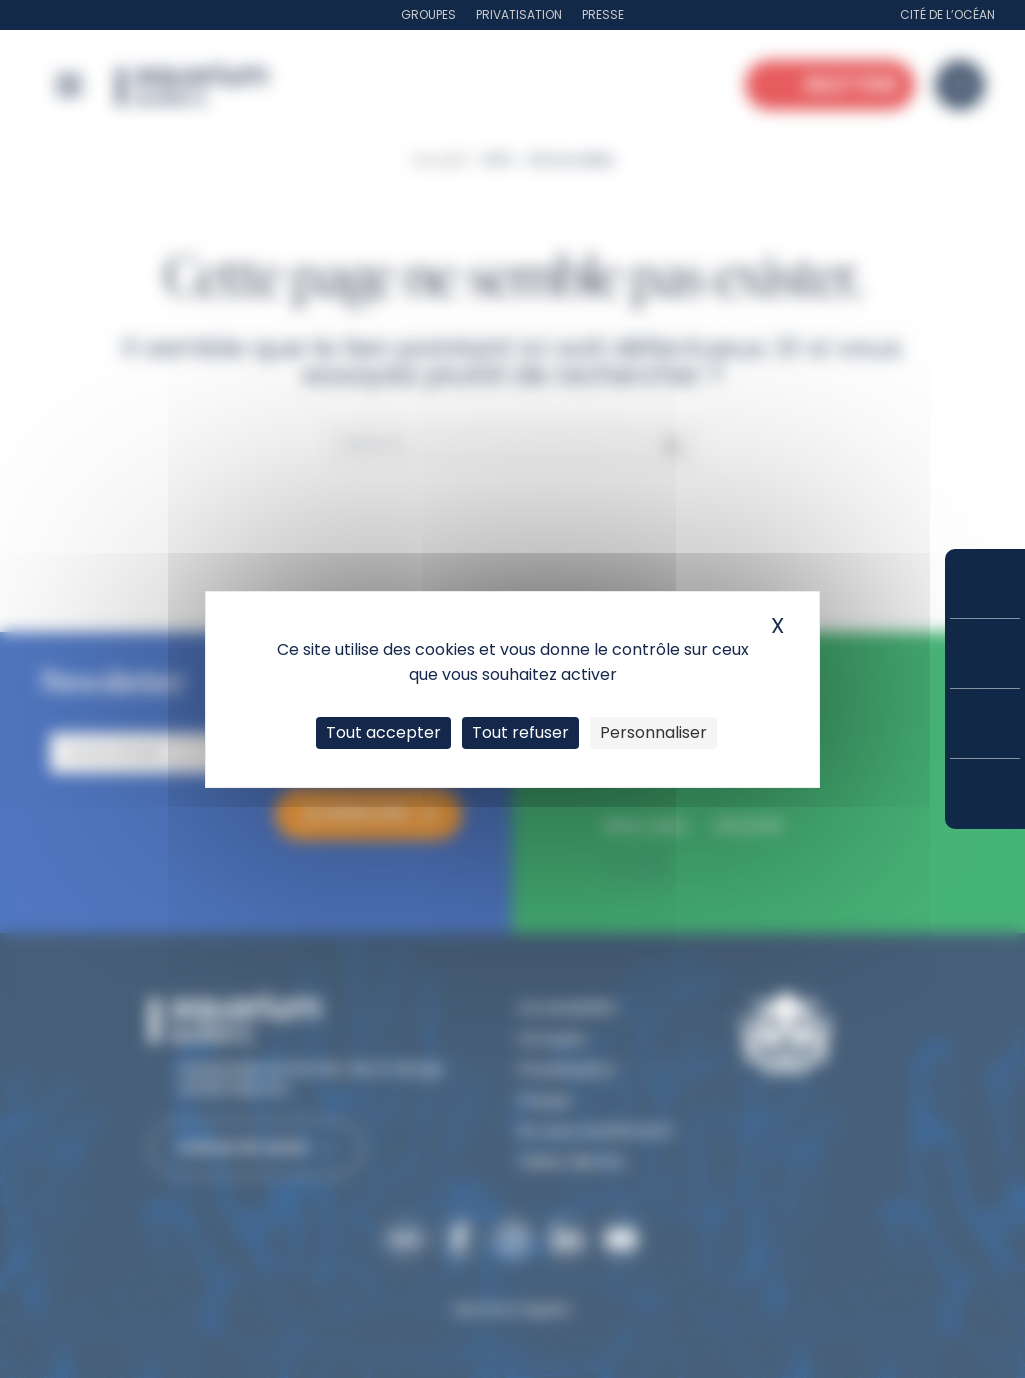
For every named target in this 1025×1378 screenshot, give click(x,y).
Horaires (985, 723)
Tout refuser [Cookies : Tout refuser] (520, 732)
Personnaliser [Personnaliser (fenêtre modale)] (653, 732)
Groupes (428, 14)
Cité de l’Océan (947, 14)
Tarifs (985, 653)
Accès (985, 794)
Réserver (985, 583)
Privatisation (519, 14)
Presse (603, 14)
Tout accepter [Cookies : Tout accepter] (383, 732)
